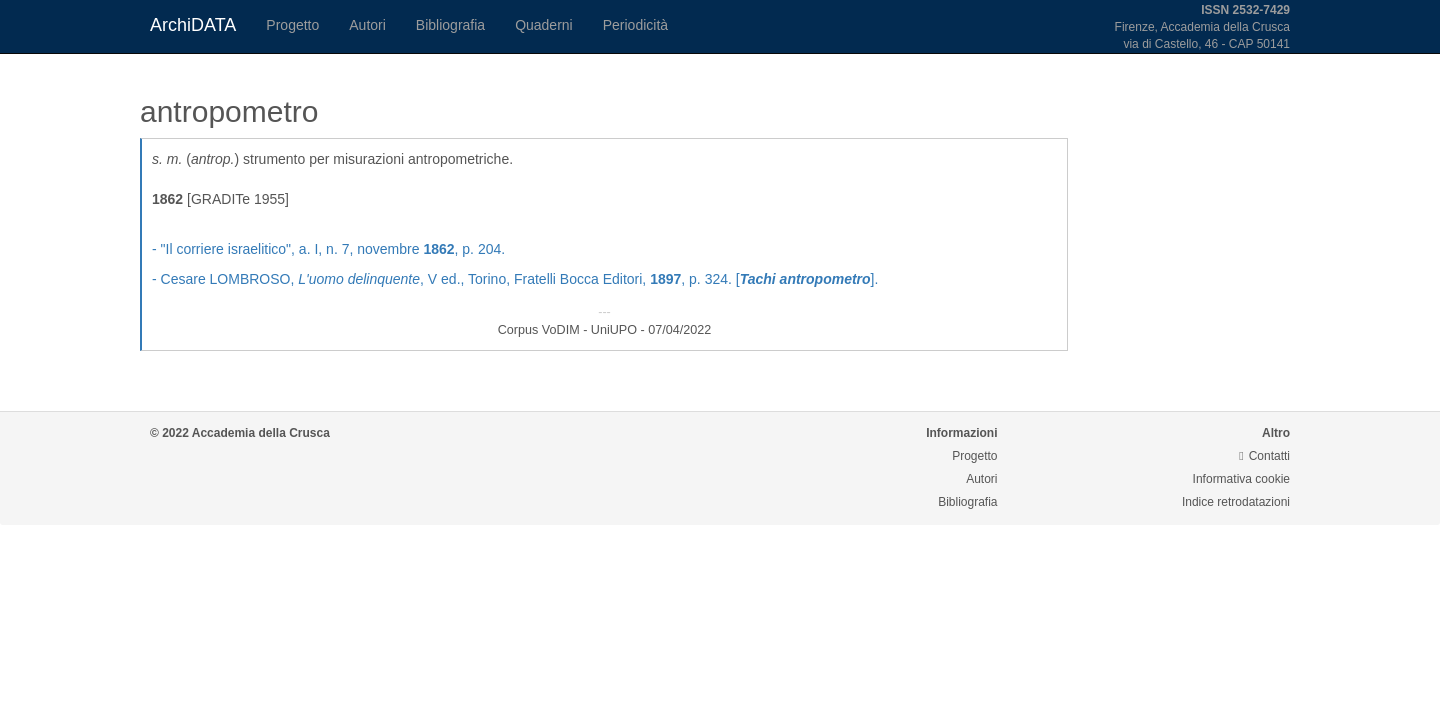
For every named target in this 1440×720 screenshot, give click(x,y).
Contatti (1264, 456)
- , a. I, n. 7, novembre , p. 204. (328, 249)
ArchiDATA (193, 25)
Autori (367, 25)
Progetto (292, 25)
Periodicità (635, 25)
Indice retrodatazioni (1236, 502)
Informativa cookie (1241, 479)
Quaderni (544, 25)
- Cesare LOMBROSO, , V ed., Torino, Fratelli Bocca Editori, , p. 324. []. (515, 279)
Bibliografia (450, 25)
